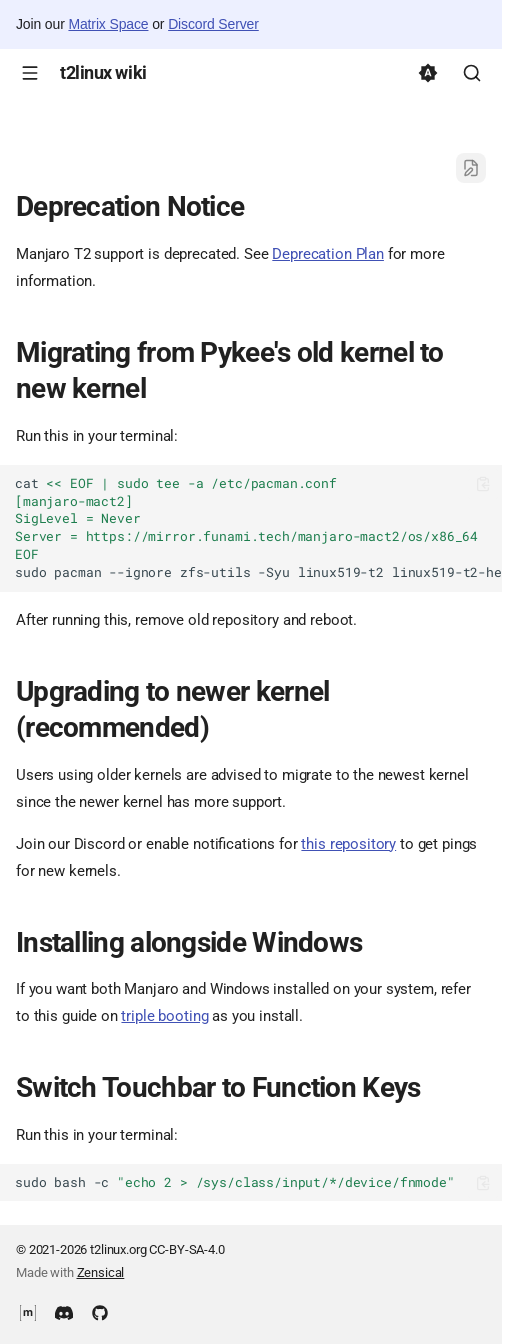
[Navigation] (30, 73)
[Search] (472, 73)
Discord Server (213, 24)
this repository (348, 844)
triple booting (164, 1016)
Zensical (101, 1272)
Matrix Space (108, 24)
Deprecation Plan (328, 254)
